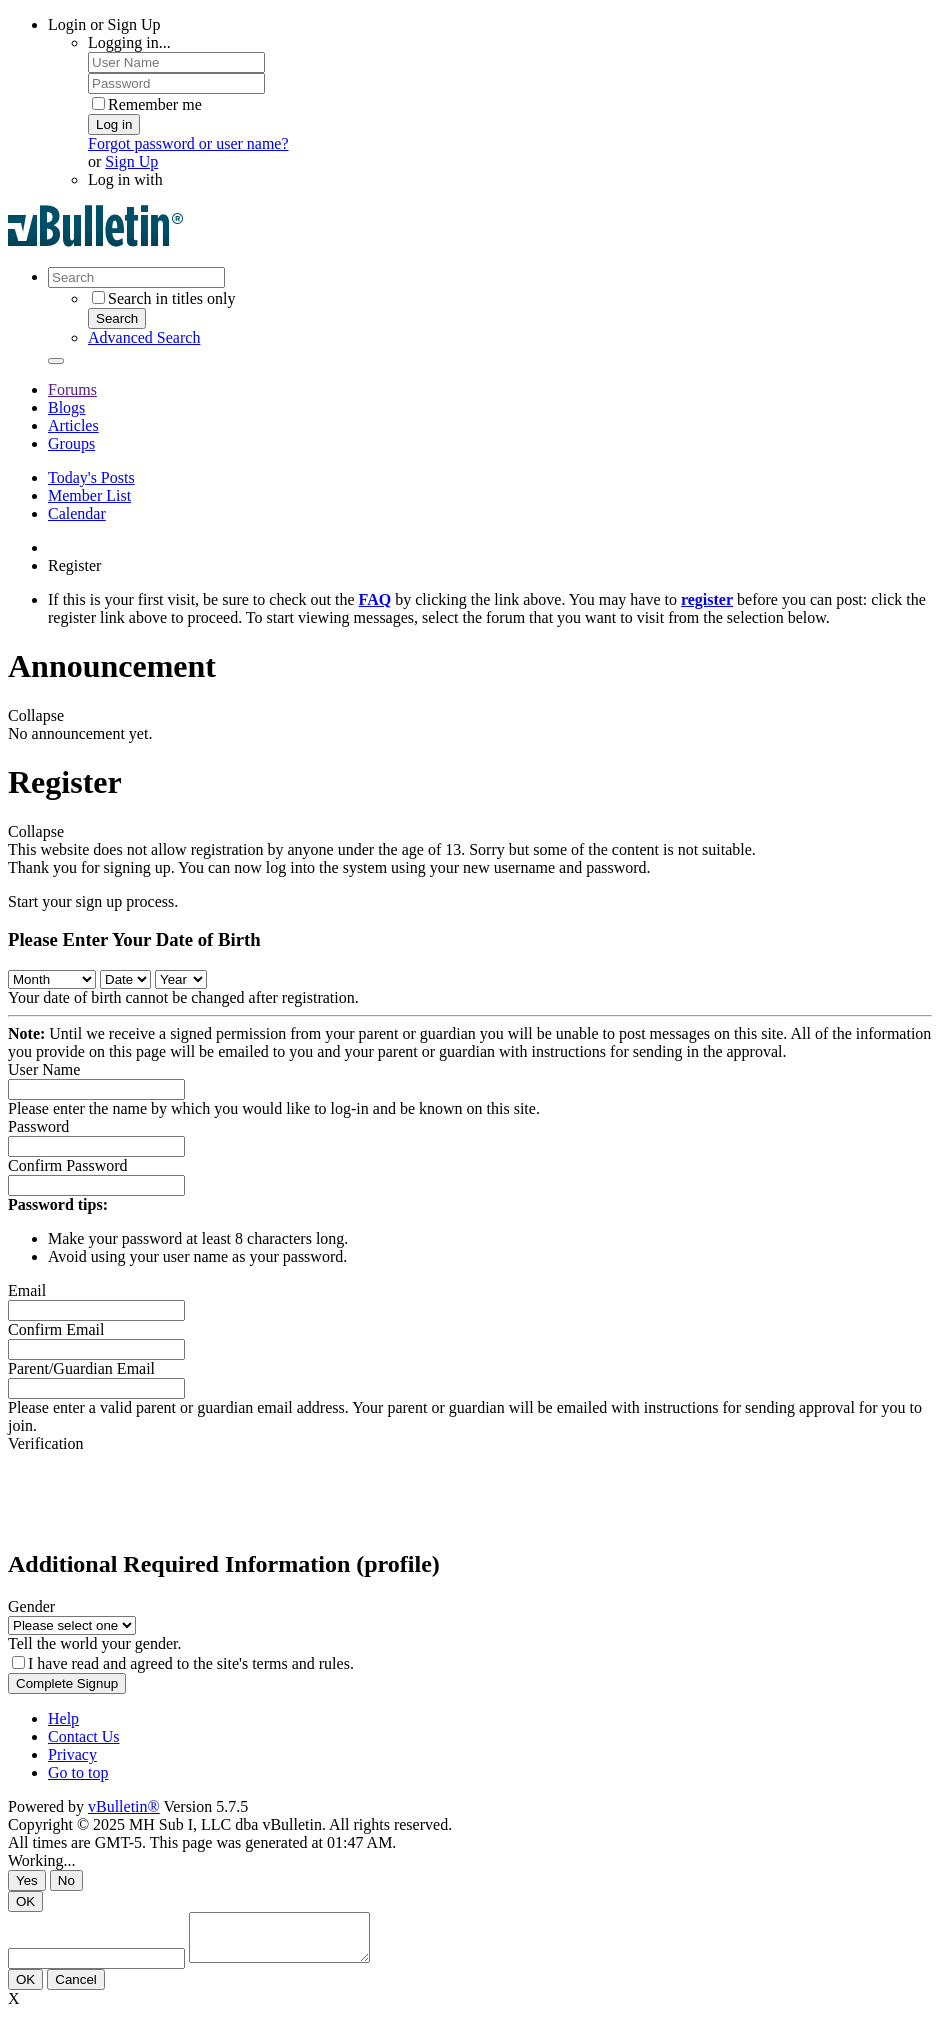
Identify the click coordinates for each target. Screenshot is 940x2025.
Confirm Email (56, 1329)
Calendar (77, 513)
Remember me (147, 104)
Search (117, 318)
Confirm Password (68, 1165)
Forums (72, 389)
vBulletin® (124, 1806)
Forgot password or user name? (188, 143)
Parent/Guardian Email (81, 1368)
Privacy (72, 1754)
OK (25, 1901)
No (66, 1880)
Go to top (78, 1772)
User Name (44, 1069)
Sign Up (131, 161)
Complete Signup (67, 1683)
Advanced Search (144, 337)
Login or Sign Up (104, 24)
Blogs (66, 407)
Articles (73, 425)
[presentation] (160, 1492)
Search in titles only (164, 298)
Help (63, 1718)
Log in (114, 124)
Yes (27, 1880)
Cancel (76, 1988)
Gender (31, 1606)
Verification (46, 1443)
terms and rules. (303, 1663)
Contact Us (84, 1736)
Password (38, 1126)
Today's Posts (91, 477)
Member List (89, 495)
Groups (71, 443)
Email (27, 1290)
